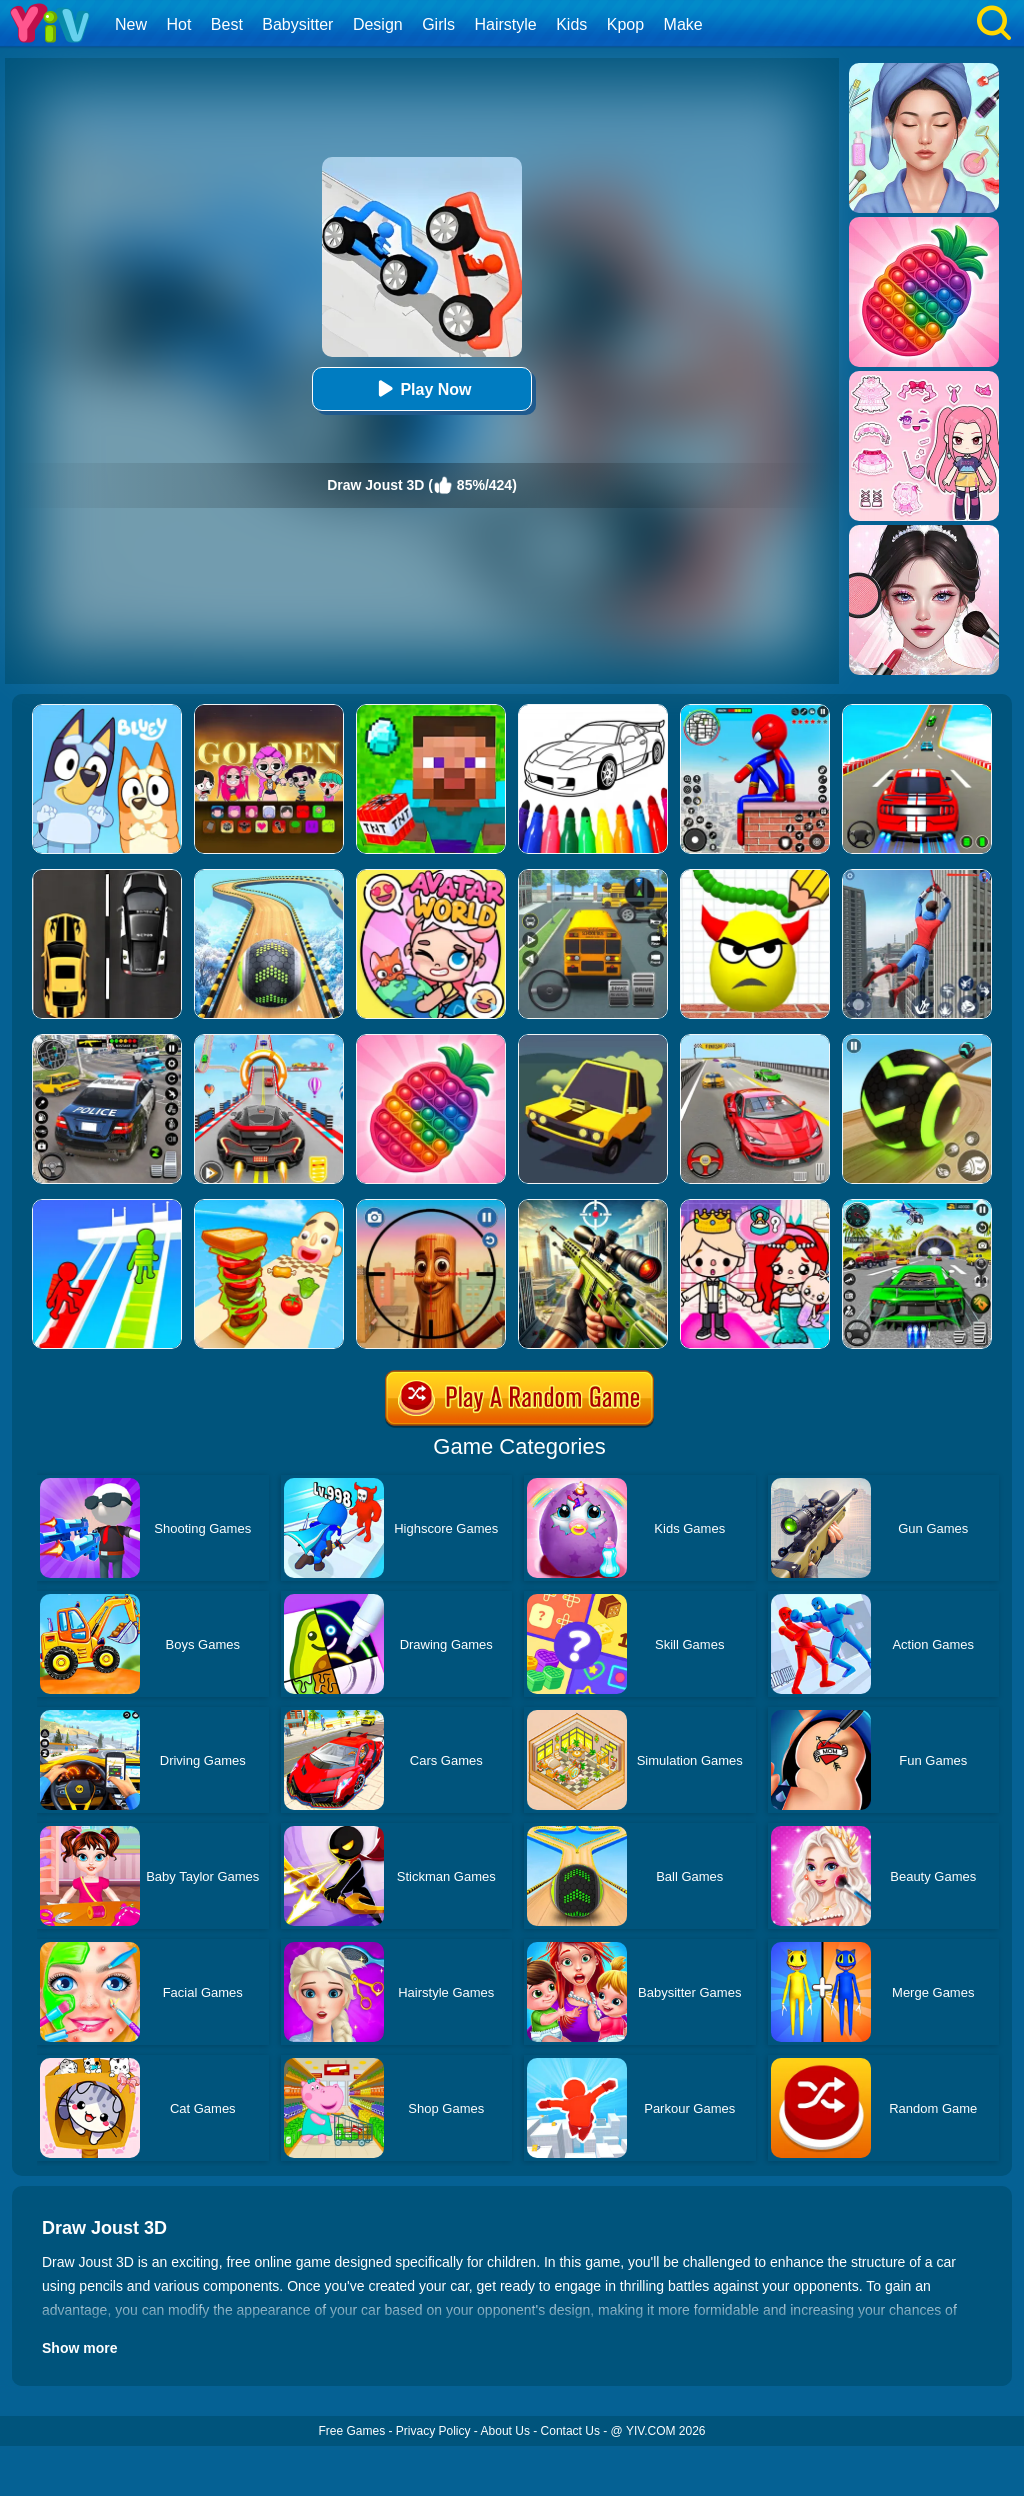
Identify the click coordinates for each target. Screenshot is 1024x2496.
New (131, 24)
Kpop (625, 24)
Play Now (421, 388)
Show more (79, 2348)
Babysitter (297, 24)
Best (227, 24)
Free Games (351, 2431)
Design (378, 24)
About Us (505, 2431)
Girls (438, 24)
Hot (178, 24)
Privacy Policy (433, 2431)
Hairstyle (506, 24)
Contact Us (570, 2431)
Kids (571, 24)
